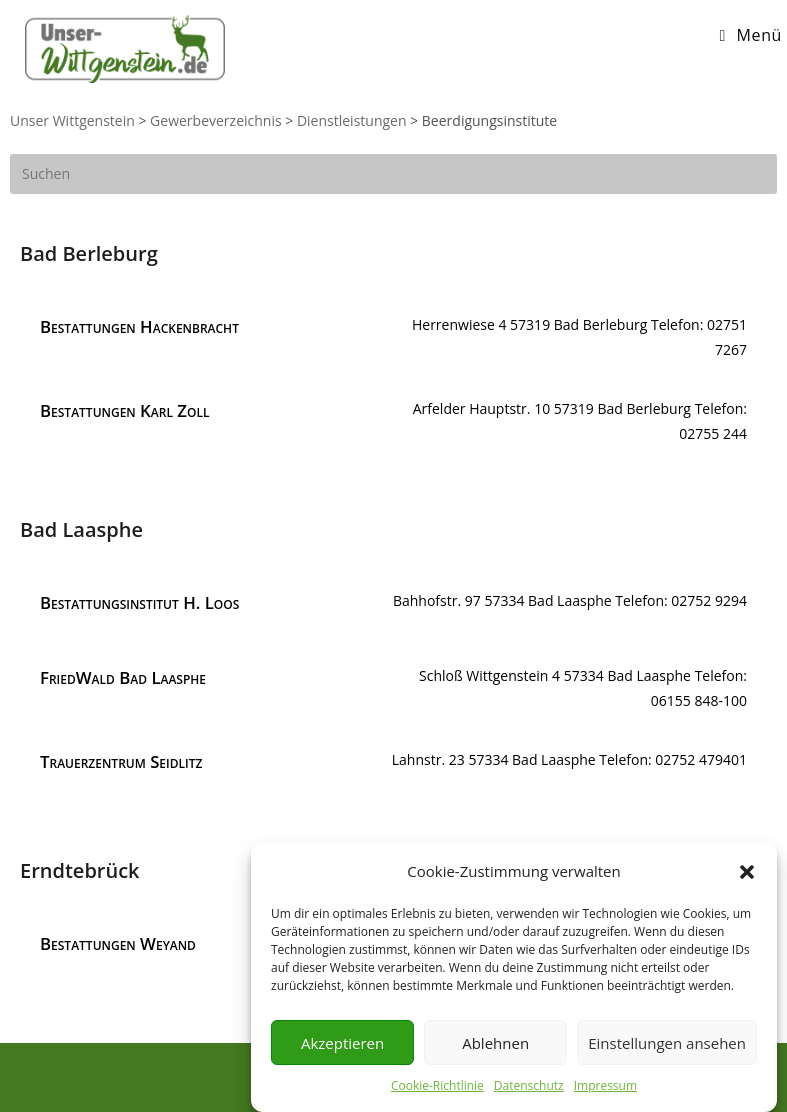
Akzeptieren (342, 1046)
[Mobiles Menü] (750, 35)
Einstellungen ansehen (667, 1046)
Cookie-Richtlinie (437, 1089)
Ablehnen (495, 1046)
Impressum (605, 1089)
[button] (747, 875)
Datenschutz (529, 1089)
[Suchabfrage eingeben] (393, 174)
